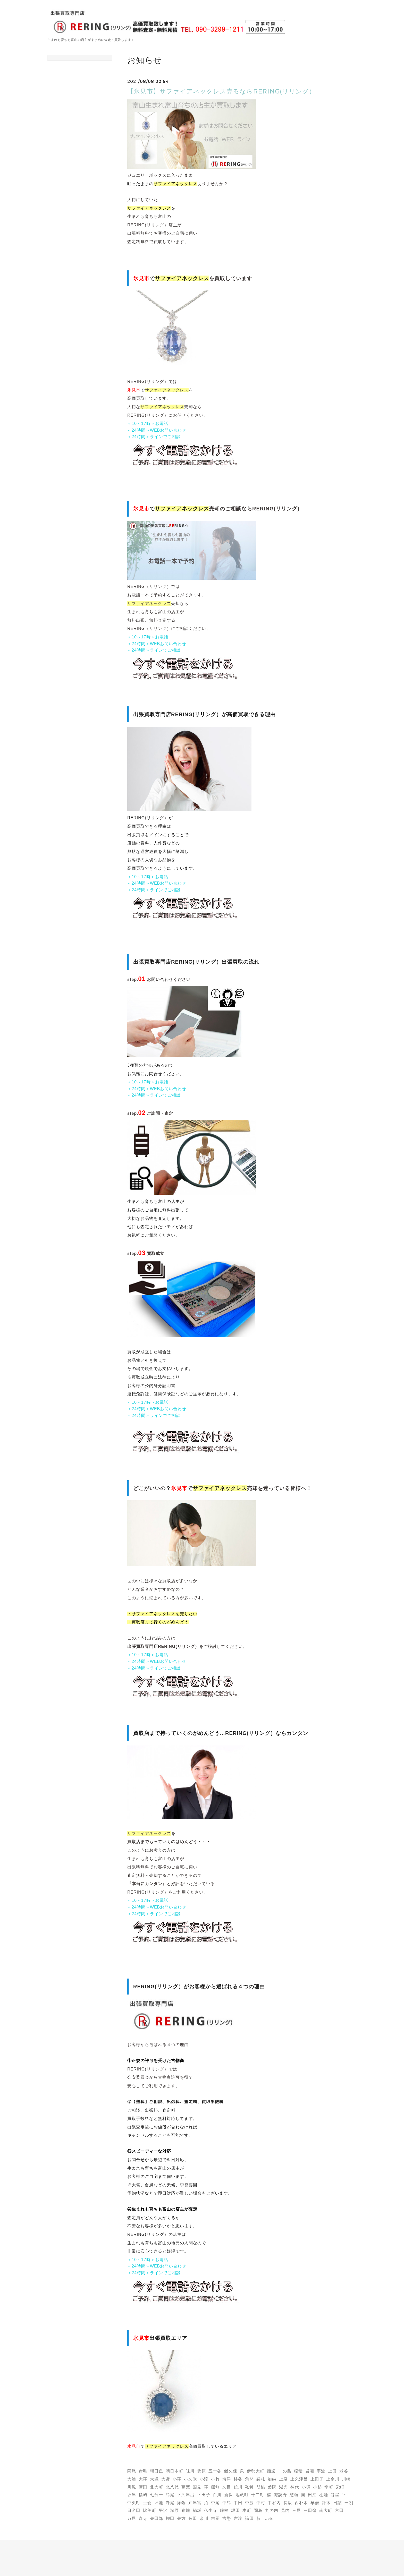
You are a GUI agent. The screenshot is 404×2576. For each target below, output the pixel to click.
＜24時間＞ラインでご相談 (154, 436)
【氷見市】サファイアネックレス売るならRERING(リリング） (221, 91)
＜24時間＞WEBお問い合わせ (156, 430)
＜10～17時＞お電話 (147, 423)
